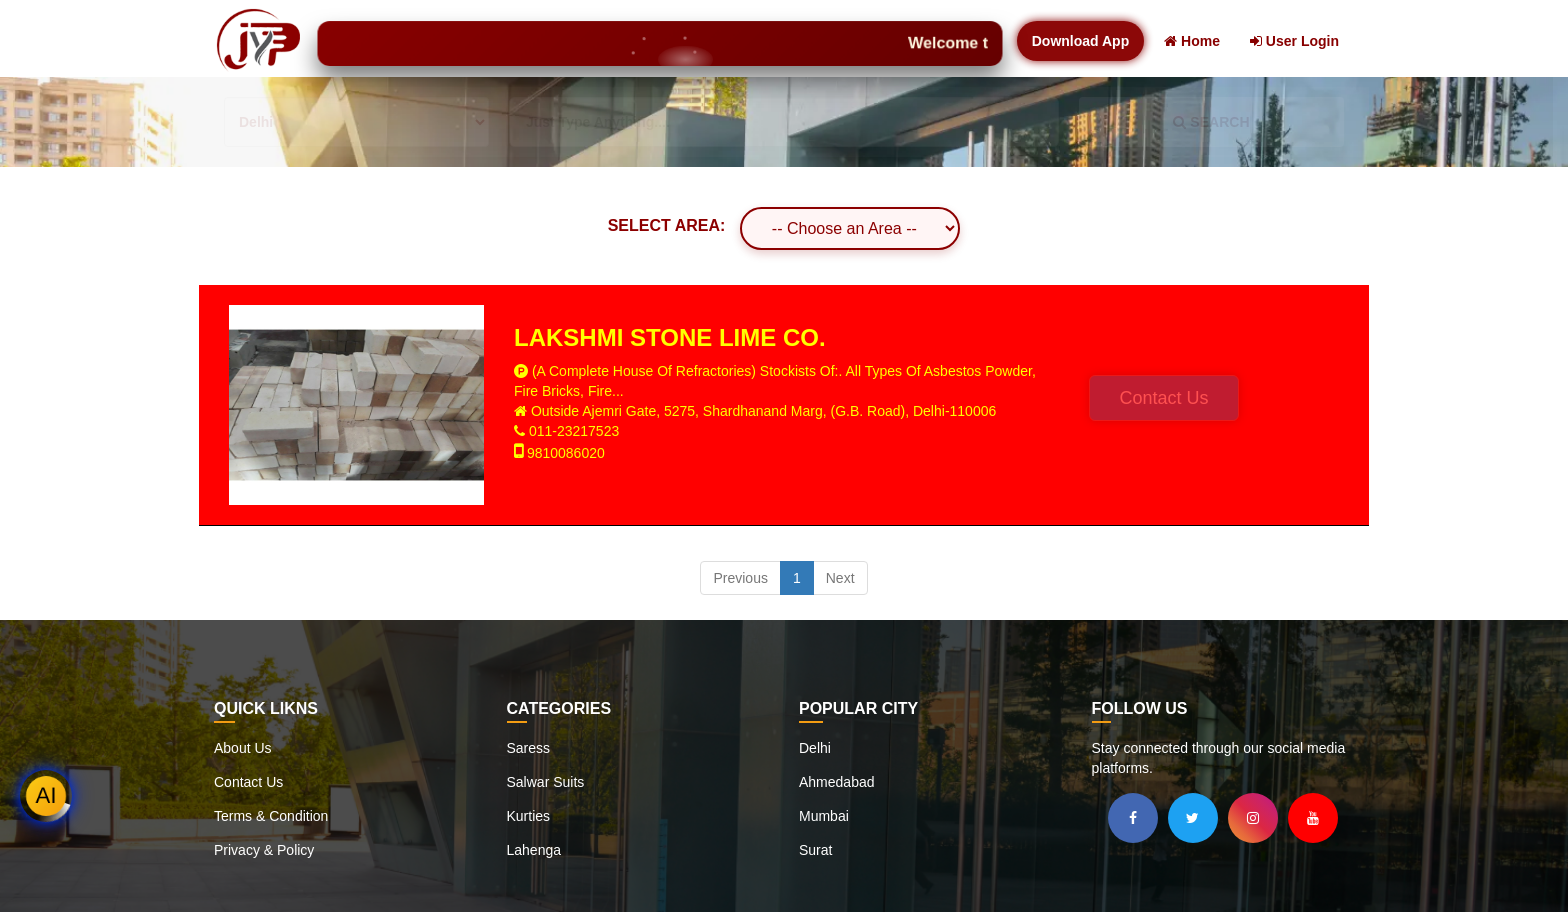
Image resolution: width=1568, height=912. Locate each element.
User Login (1294, 41)
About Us (243, 748)
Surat (815, 850)
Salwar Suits (546, 782)
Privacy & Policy (264, 850)
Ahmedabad (837, 782)
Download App (1080, 41)
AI (46, 795)
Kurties (529, 816)
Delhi (815, 748)
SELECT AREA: (667, 225)
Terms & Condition (271, 816)
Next (840, 578)
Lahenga (534, 850)
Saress (529, 748)
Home (1192, 41)
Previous (740, 578)
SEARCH (1211, 122)
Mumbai (824, 816)
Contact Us (1163, 398)
